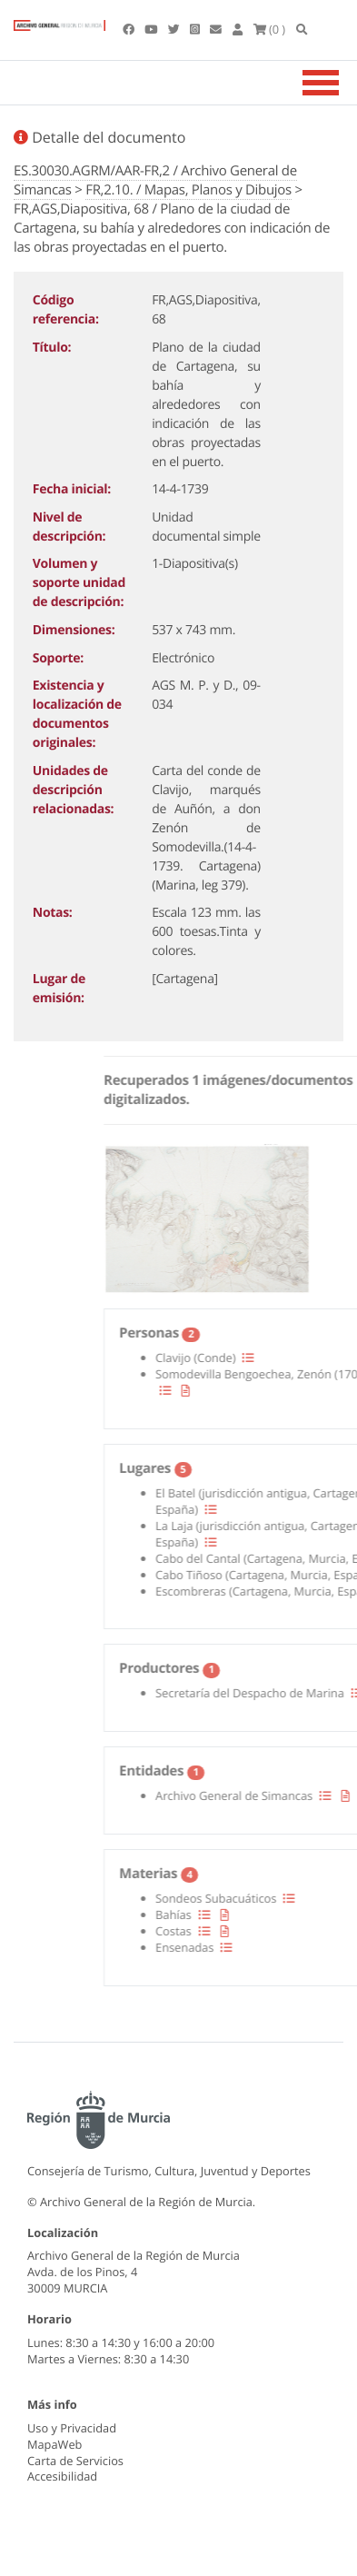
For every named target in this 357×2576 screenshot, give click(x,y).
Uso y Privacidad (71, 2428)
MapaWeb (54, 2444)
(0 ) (269, 29)
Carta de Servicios (75, 2460)
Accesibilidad (62, 2476)
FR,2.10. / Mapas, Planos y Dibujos (188, 190)
